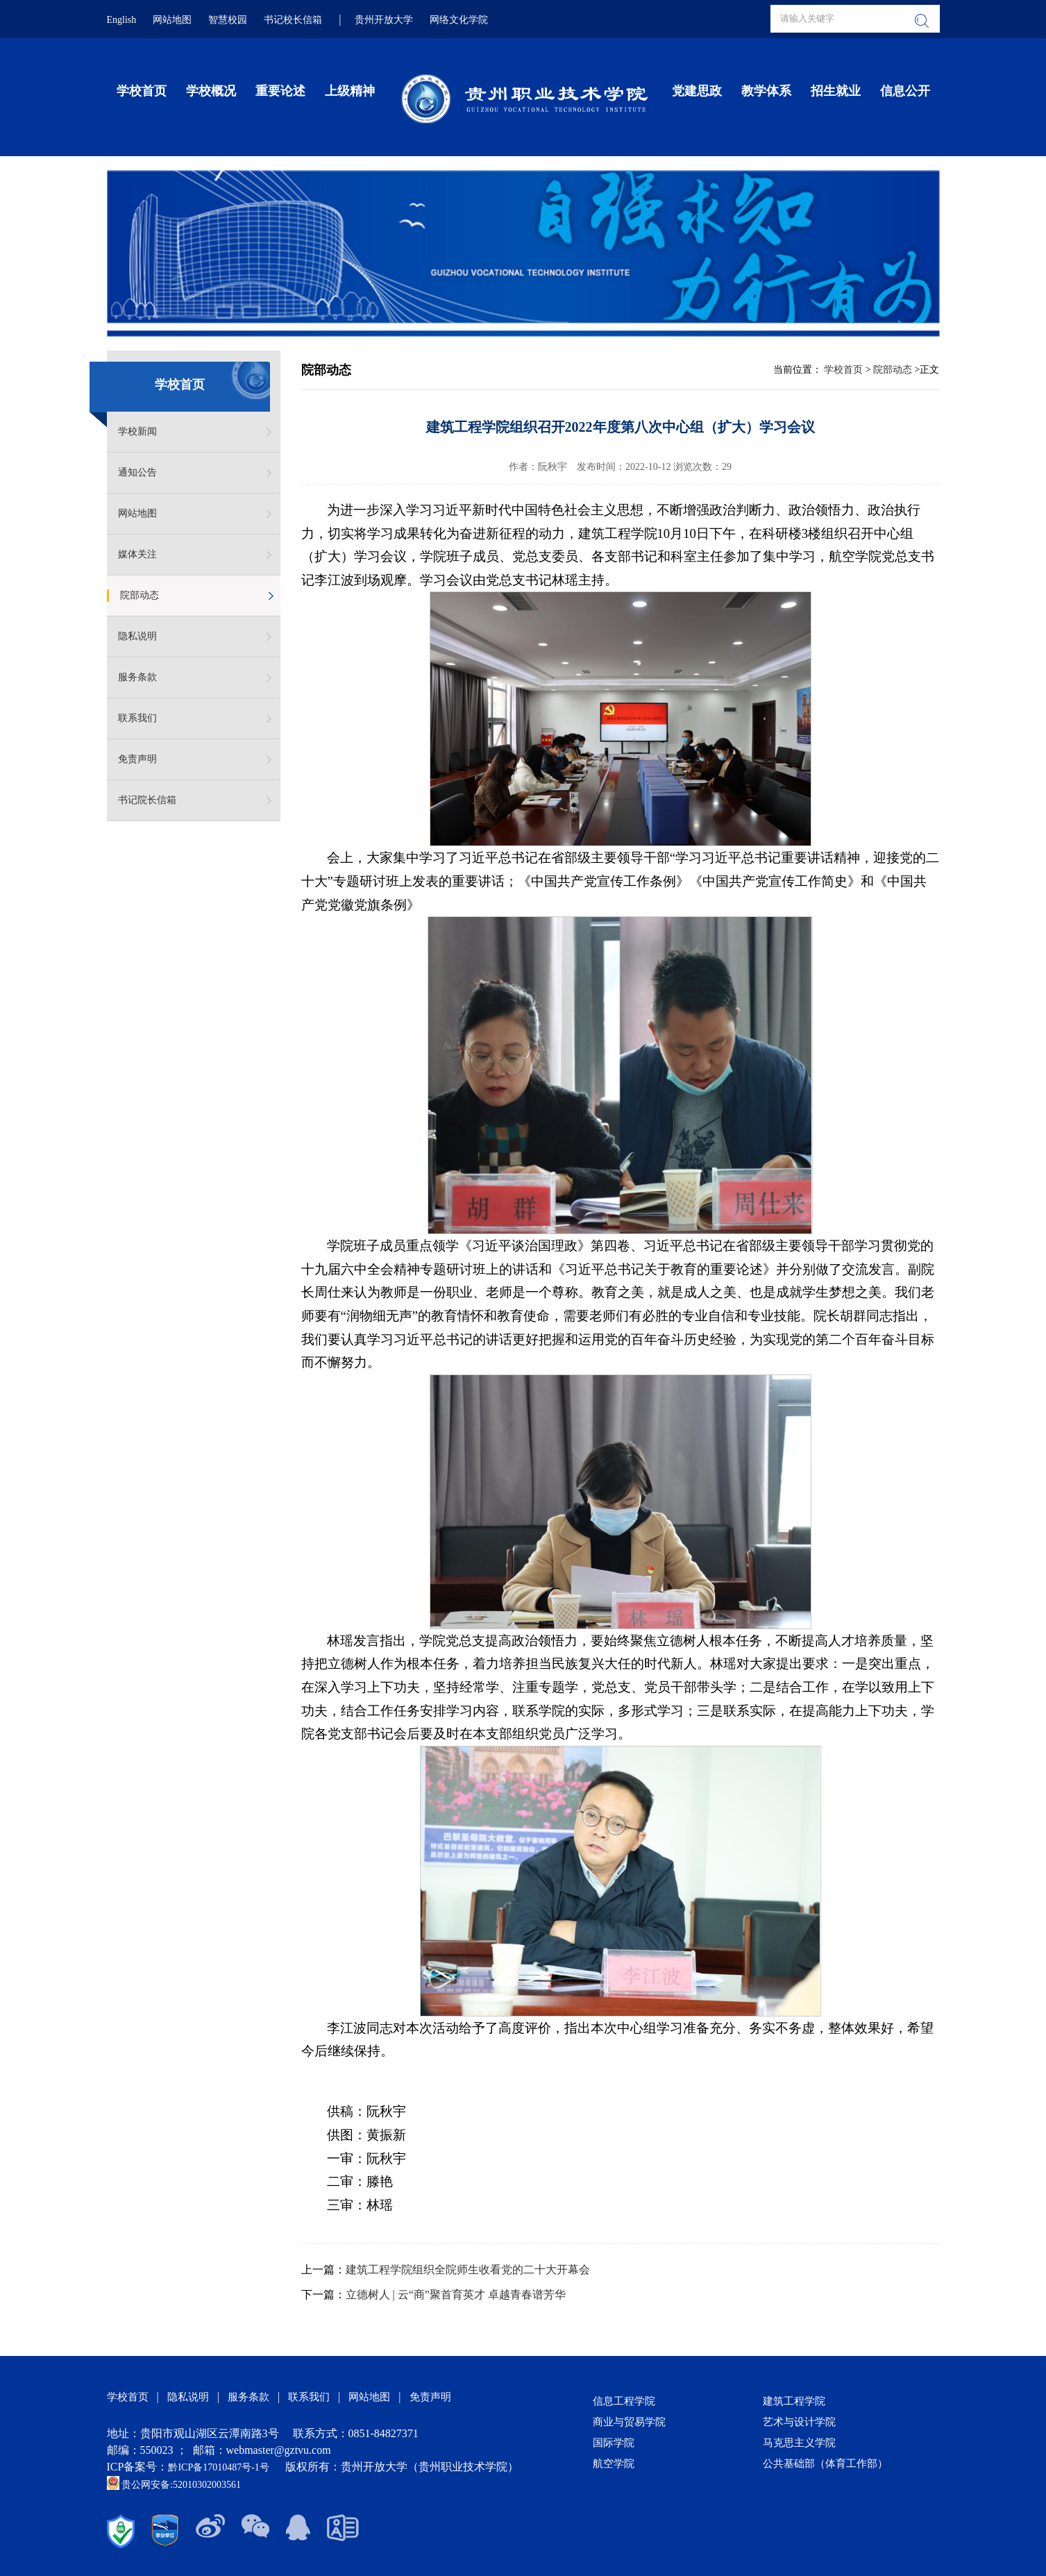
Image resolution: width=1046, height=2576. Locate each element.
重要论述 (280, 91)
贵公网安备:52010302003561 (174, 2485)
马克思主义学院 (799, 2442)
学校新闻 (137, 431)
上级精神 (350, 91)
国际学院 (613, 2442)
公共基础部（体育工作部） (825, 2463)
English (122, 20)
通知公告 (137, 472)
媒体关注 (137, 554)
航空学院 (613, 2463)
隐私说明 (137, 636)
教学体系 (766, 91)
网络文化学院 (459, 20)
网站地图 (172, 20)
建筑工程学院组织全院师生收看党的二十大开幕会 (468, 2269)
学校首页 (142, 91)
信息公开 (905, 91)
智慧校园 (227, 20)
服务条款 (137, 677)
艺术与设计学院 (799, 2421)
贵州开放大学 (384, 20)
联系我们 (137, 718)
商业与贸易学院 (629, 2421)
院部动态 (139, 595)
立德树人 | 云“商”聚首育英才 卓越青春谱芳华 (456, 2294)
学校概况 (211, 91)
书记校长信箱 (293, 20)
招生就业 (836, 91)
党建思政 (697, 91)
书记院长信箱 (147, 800)
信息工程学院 (624, 2401)
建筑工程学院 (794, 2401)
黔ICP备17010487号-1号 (219, 2467)
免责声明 (137, 759)
